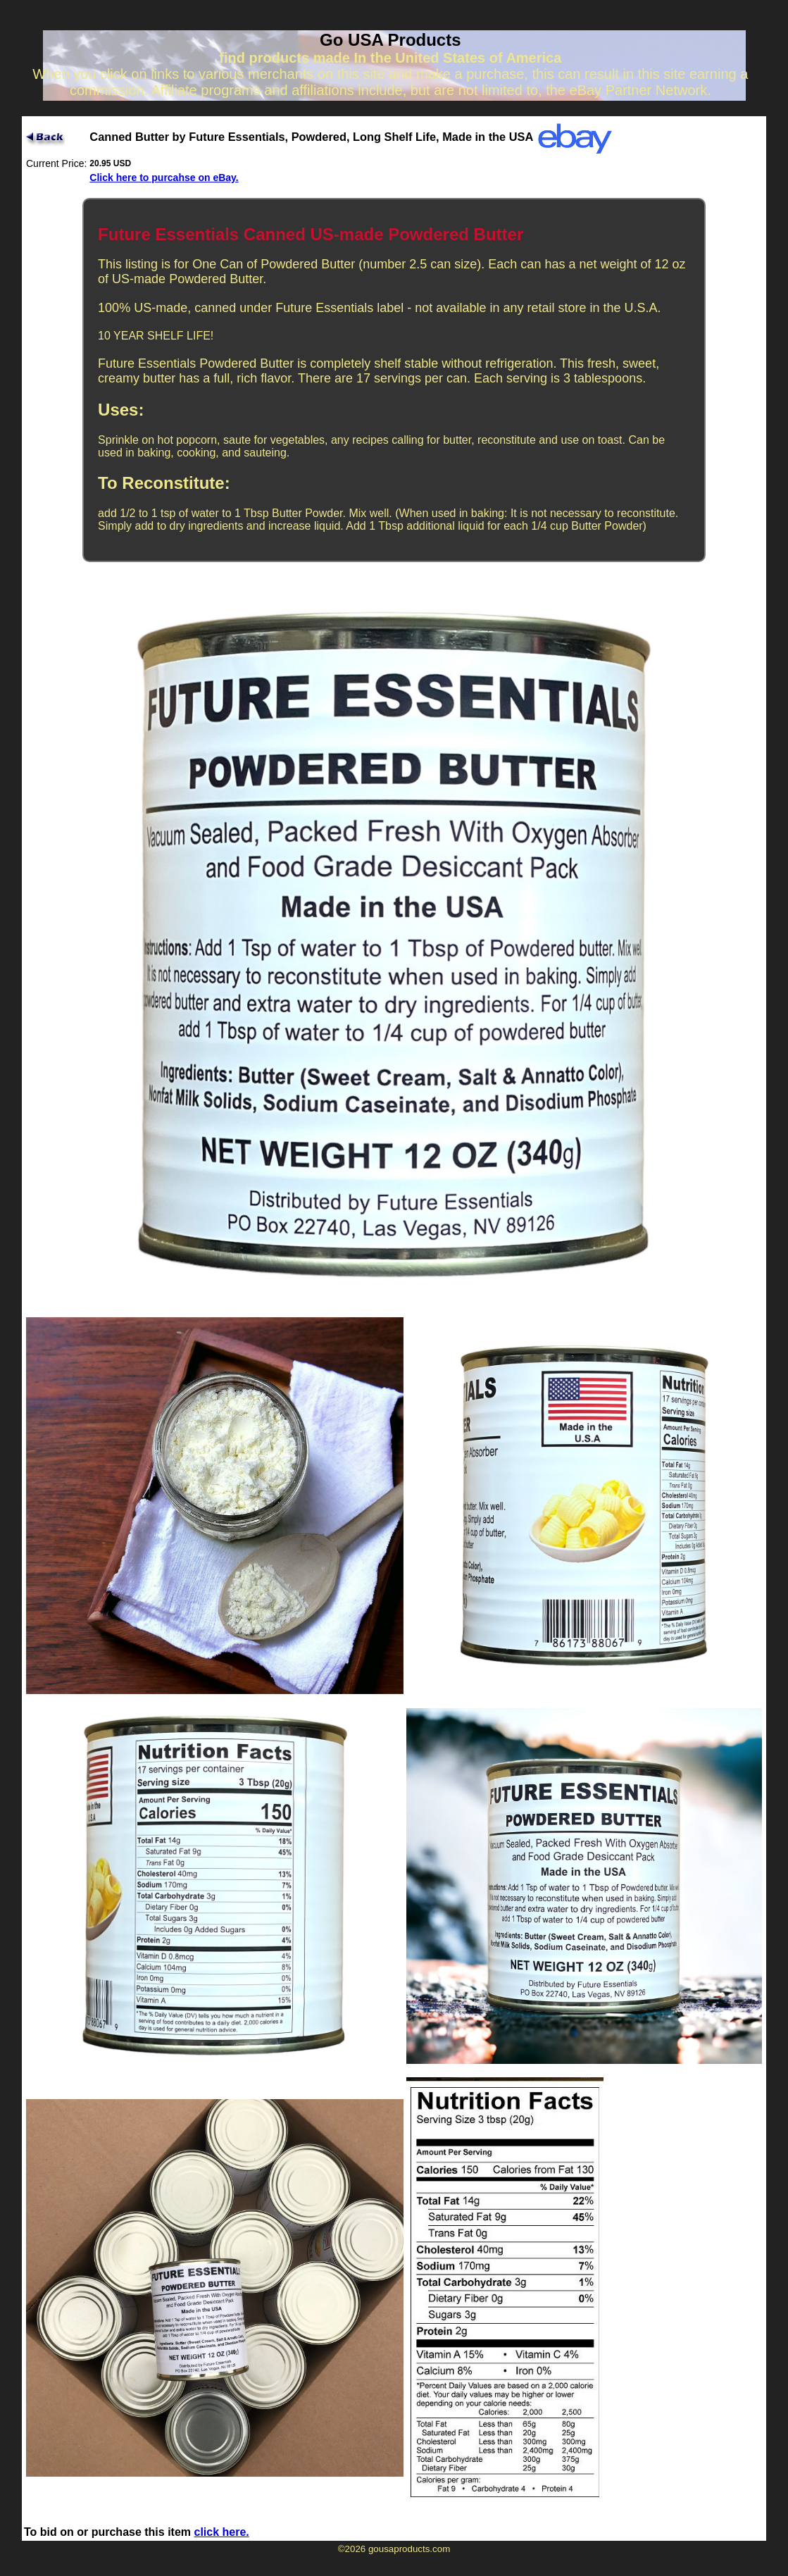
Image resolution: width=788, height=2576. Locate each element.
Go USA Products (390, 39)
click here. (221, 2532)
